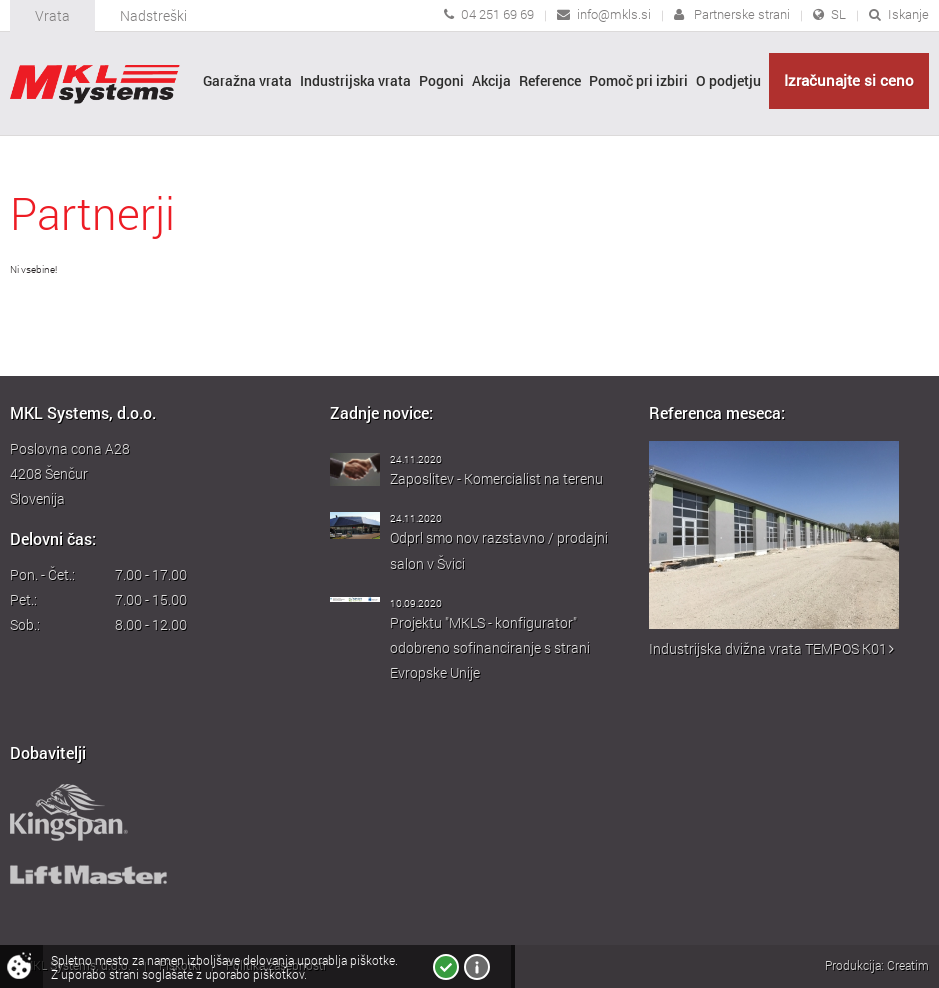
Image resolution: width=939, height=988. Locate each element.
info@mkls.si (614, 14)
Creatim (908, 965)
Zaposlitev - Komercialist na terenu (496, 478)
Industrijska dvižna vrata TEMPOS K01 (771, 648)
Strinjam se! (446, 967)
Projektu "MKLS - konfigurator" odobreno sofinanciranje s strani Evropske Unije (490, 647)
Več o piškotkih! (477, 967)
